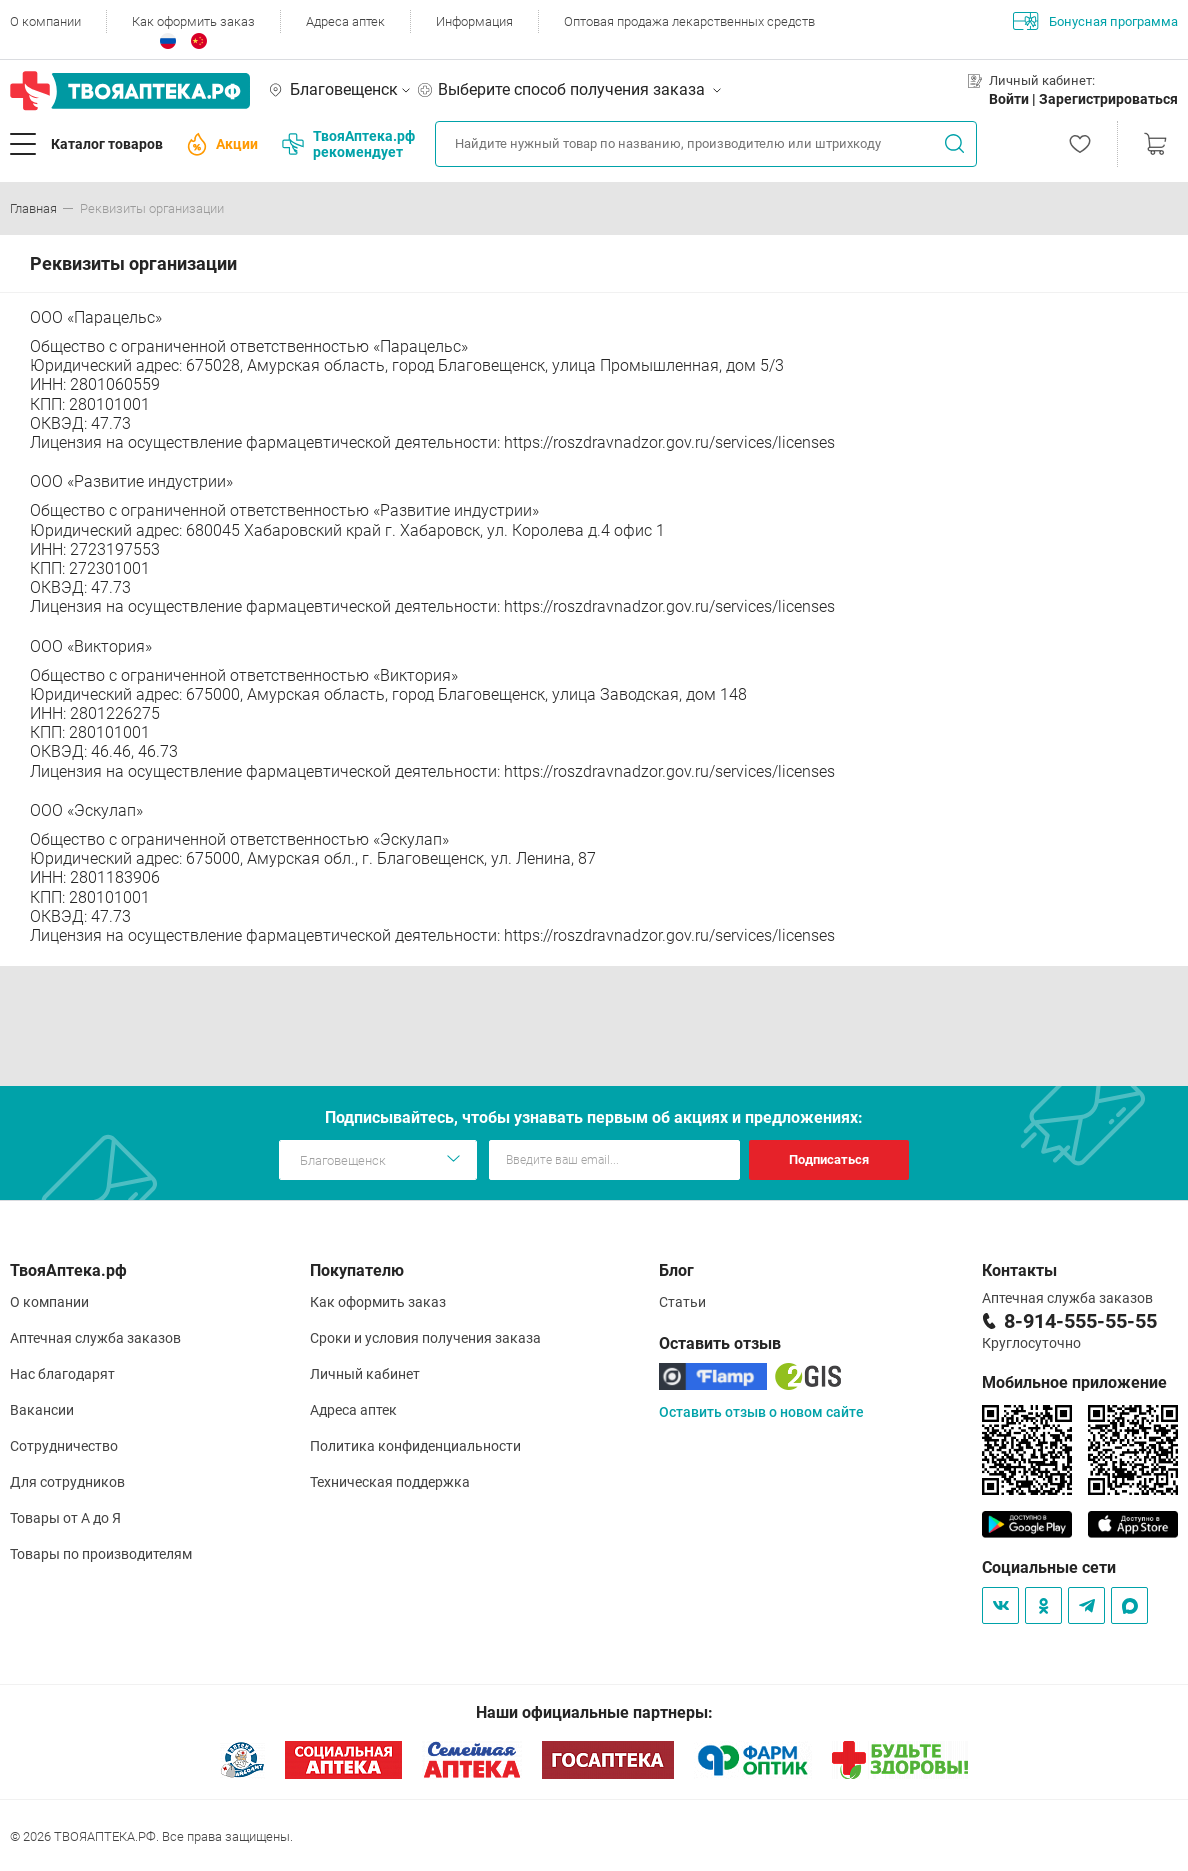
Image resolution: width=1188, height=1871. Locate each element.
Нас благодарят (62, 1374)
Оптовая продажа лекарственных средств (689, 21)
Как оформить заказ (193, 21)
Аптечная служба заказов (95, 1338)
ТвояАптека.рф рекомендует (348, 144)
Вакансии (42, 1410)
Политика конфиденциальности (415, 1446)
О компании (45, 21)
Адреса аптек (345, 21)
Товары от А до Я (65, 1518)
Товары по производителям (101, 1554)
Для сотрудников (67, 1482)
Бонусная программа (1095, 21)
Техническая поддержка (390, 1482)
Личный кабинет (365, 1374)
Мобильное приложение (1074, 1382)
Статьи (682, 1302)
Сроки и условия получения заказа (425, 1338)
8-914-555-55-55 (1080, 1321)
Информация (474, 21)
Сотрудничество (64, 1446)
